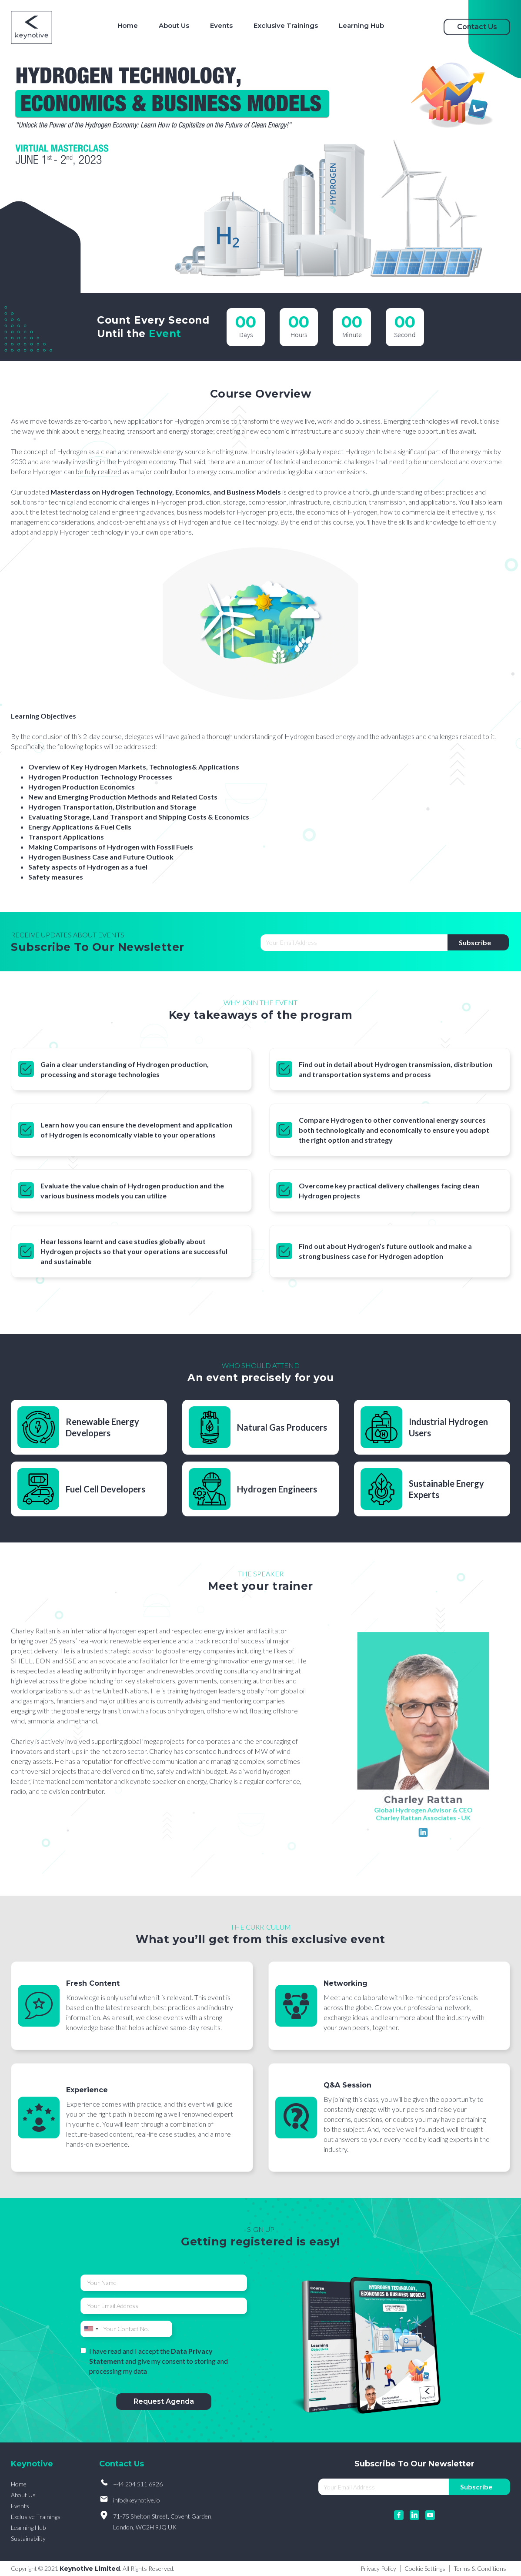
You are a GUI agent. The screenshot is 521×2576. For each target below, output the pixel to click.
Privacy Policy (378, 2568)
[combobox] (91, 2329)
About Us (23, 2495)
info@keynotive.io (136, 2500)
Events (20, 2505)
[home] (31, 27)
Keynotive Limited (90, 2569)
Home (19, 2484)
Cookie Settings (424, 2568)
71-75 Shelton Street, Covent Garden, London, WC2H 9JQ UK (163, 2521)
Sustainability (28, 2538)
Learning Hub (28, 2527)
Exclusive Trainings (35, 2516)
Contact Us (477, 27)
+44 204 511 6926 (138, 2484)
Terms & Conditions (480, 2568)
